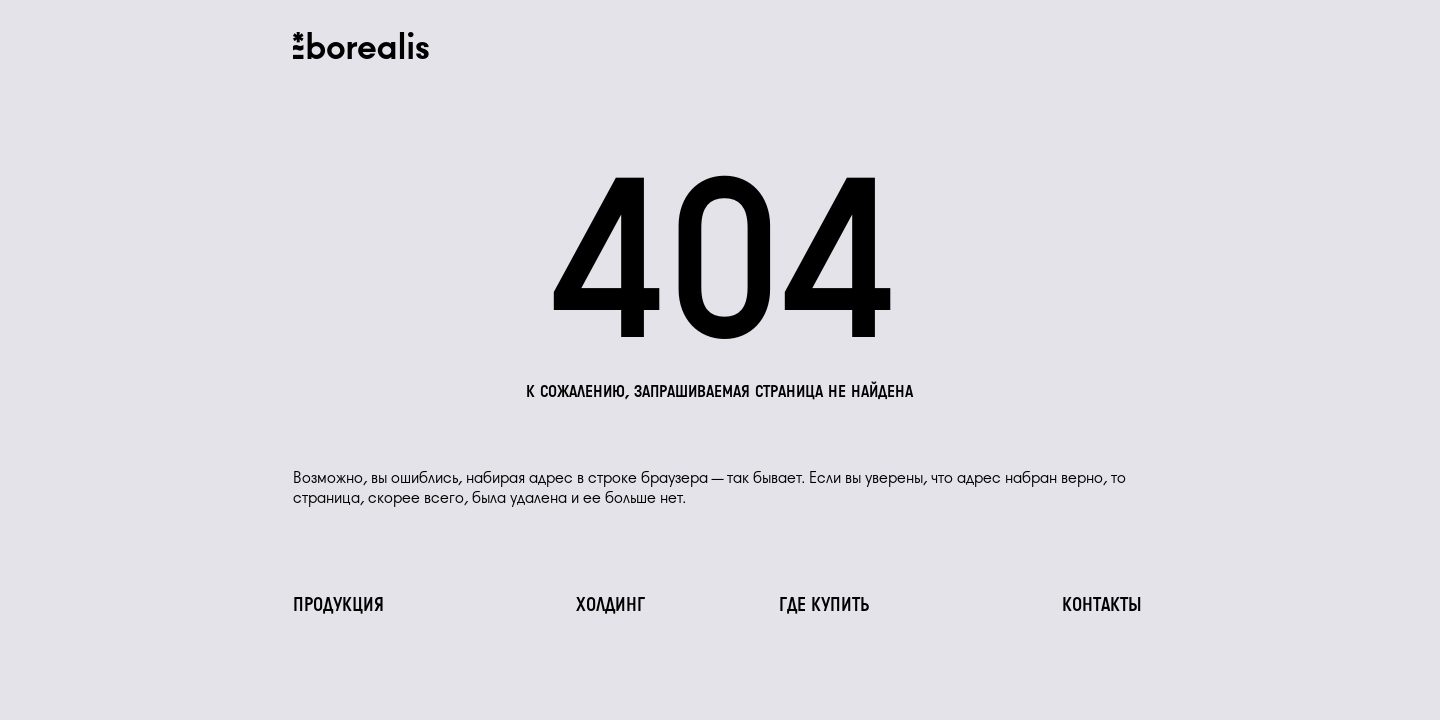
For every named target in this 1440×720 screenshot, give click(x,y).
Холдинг (610, 606)
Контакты (1102, 606)
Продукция (338, 606)
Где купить (824, 606)
